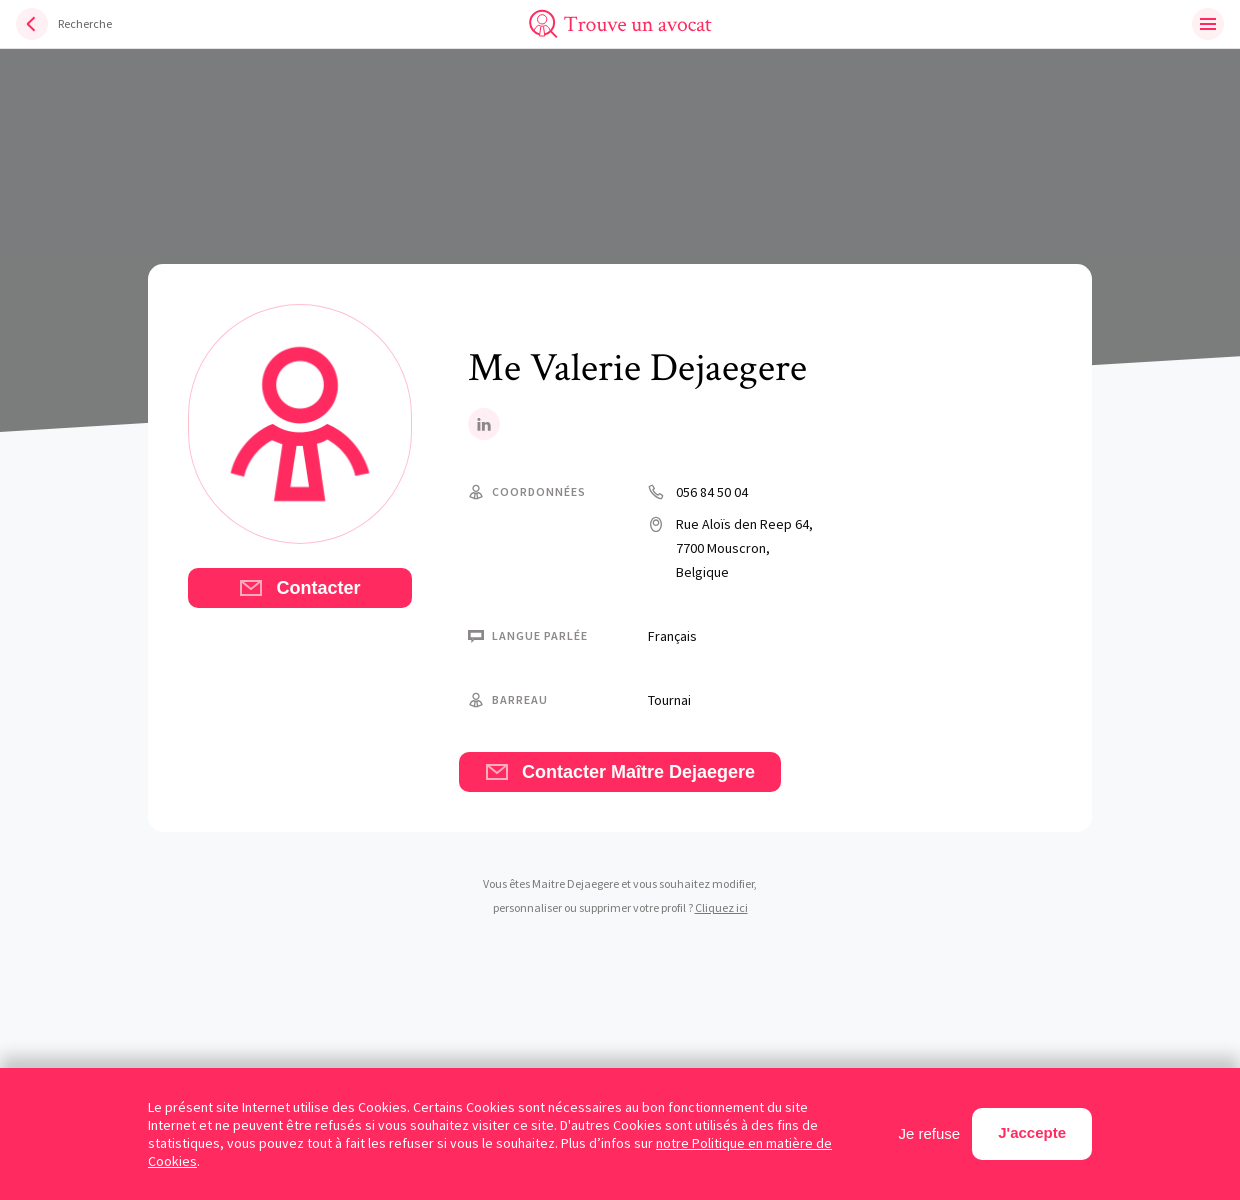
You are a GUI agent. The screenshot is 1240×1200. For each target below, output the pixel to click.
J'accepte (1032, 1132)
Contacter (299, 588)
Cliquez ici (721, 907)
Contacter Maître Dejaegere (620, 772)
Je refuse (930, 1133)
